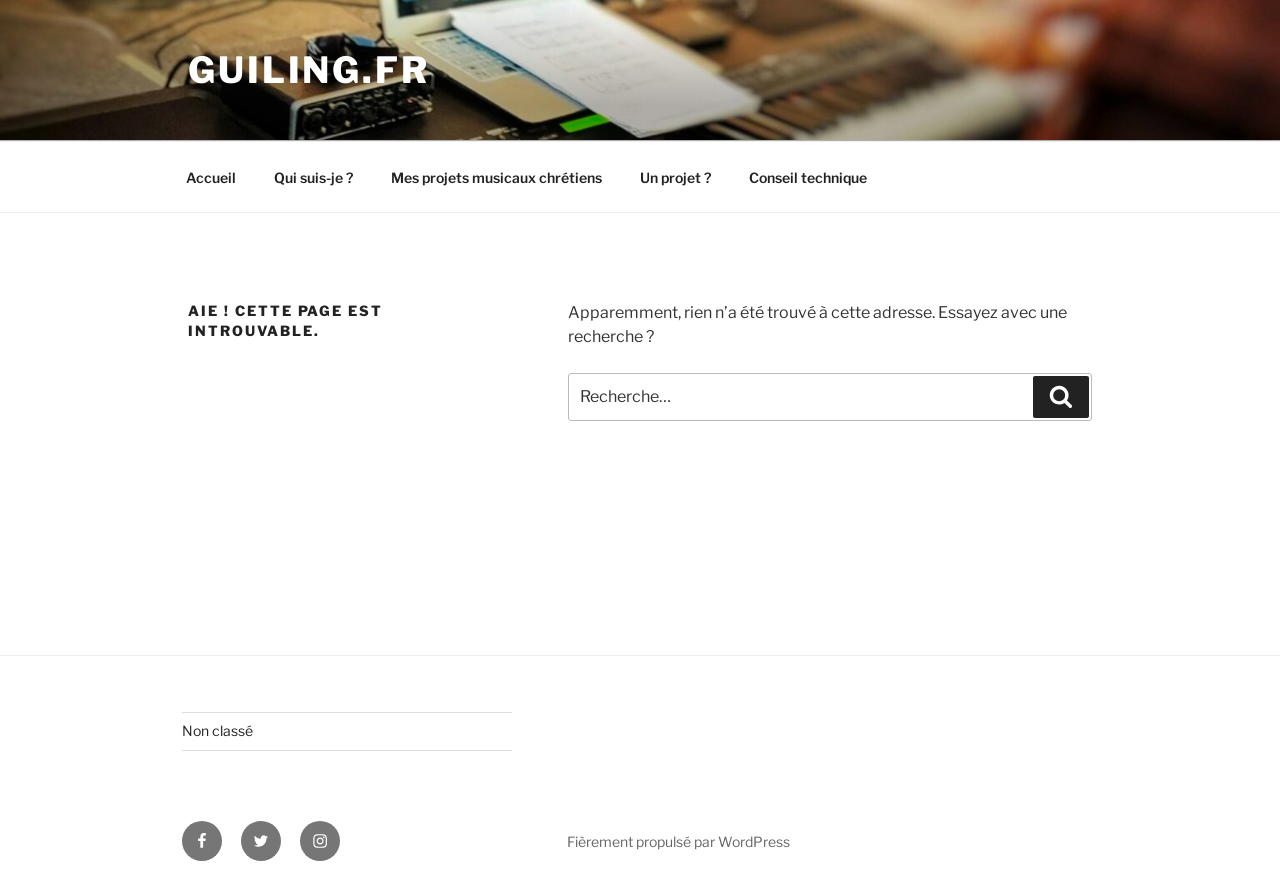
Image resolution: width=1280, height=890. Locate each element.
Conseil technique (808, 177)
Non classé (217, 730)
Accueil (211, 177)
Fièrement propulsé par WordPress (678, 841)
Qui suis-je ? (313, 177)
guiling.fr (309, 70)
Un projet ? (675, 177)
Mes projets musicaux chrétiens (496, 177)
